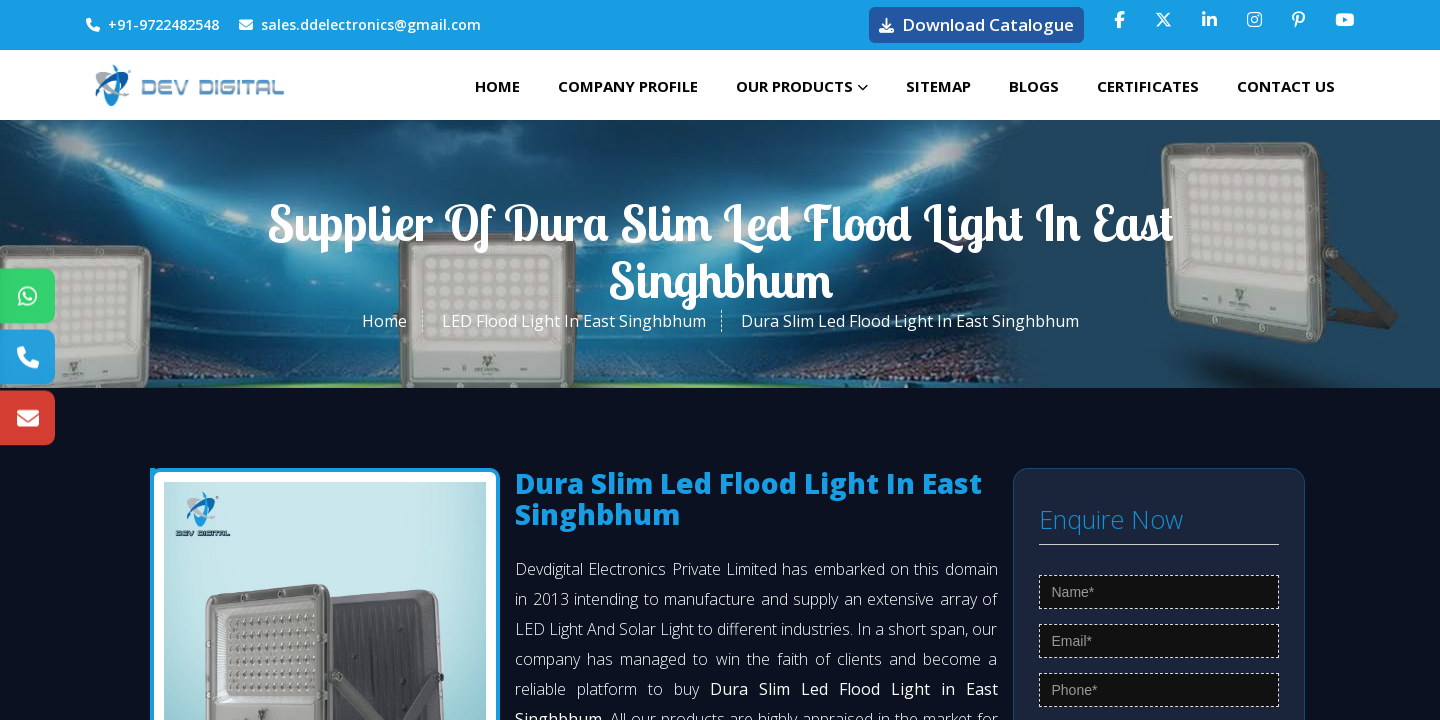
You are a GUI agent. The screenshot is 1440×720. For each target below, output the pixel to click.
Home (484, 85)
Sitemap (931, 85)
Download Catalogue (976, 24)
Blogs (1029, 85)
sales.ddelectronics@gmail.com (360, 24)
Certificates (1145, 85)
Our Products (793, 85)
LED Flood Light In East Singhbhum (574, 326)
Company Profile (617, 85)
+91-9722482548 (152, 24)
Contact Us (1285, 85)
